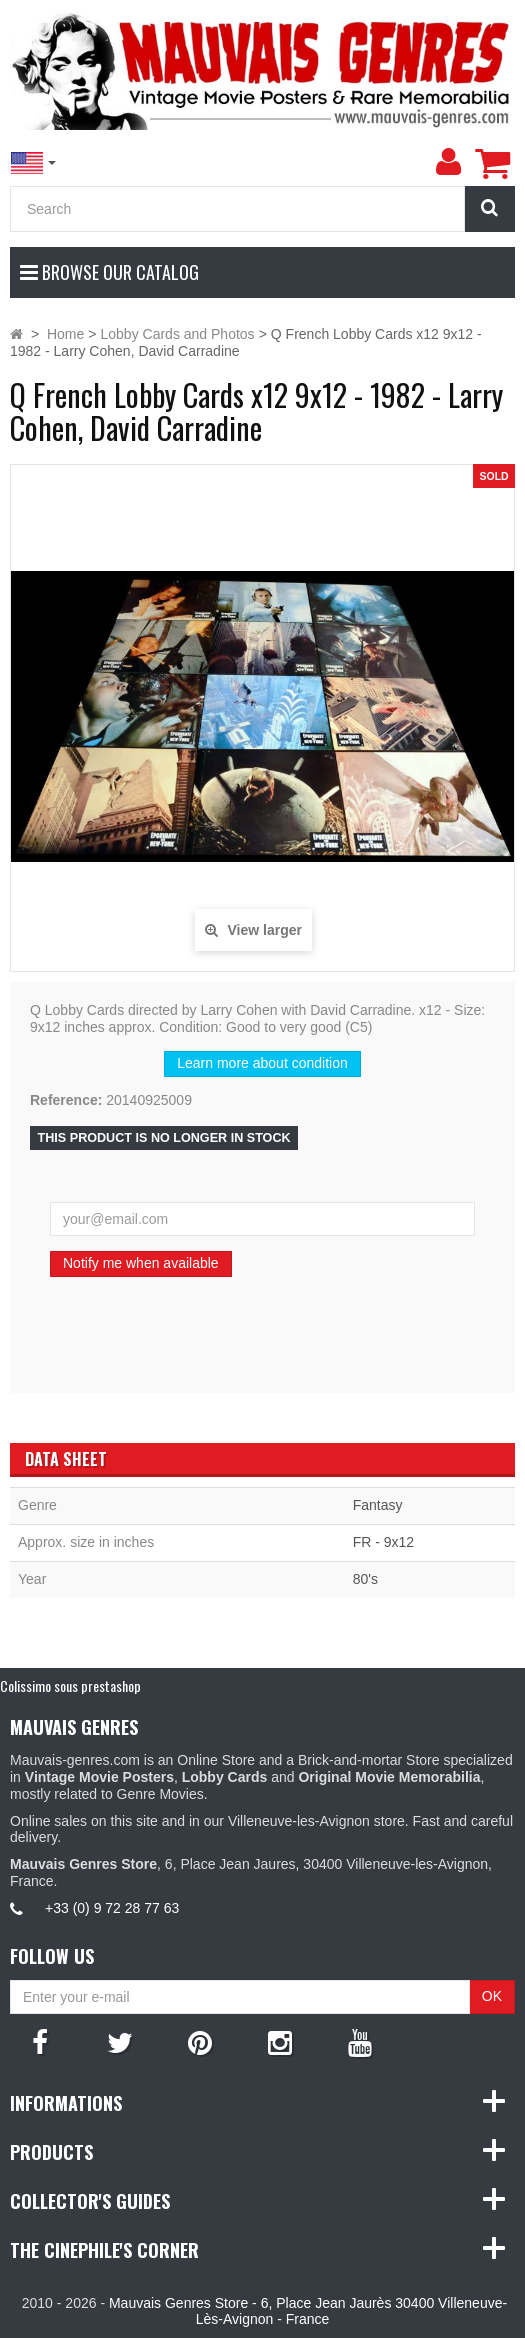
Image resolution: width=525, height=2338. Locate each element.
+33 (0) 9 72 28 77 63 (112, 1908)
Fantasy (378, 1505)
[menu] (448, 162)
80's (365, 1579)
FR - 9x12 (383, 1542)
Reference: (66, 1100)
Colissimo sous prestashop (70, 1685)
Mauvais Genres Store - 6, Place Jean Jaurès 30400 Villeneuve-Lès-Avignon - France (308, 2311)
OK (492, 1996)
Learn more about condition (262, 1063)
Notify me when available (141, 1263)
